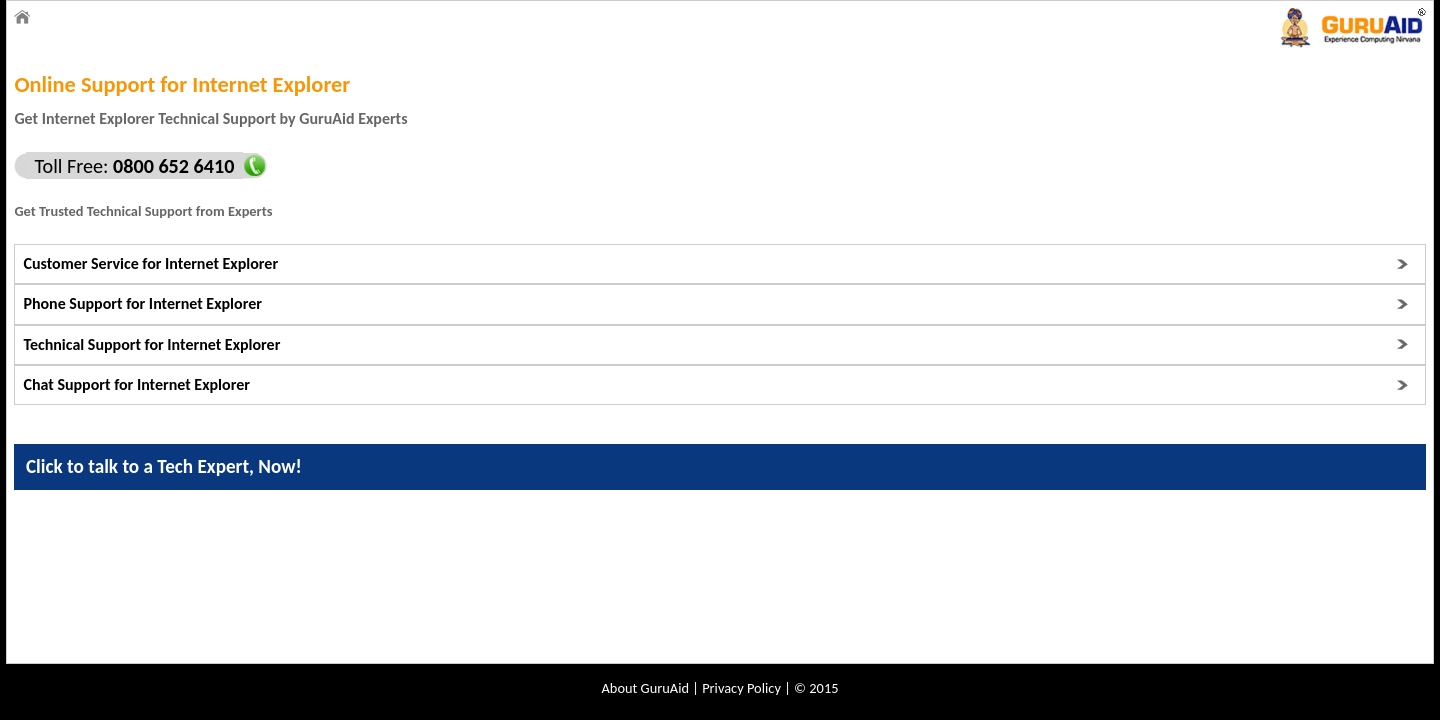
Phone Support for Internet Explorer (142, 303)
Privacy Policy (741, 688)
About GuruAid (646, 688)
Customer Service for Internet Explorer (150, 263)
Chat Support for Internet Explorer (136, 384)
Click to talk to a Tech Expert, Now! (164, 466)
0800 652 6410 (171, 166)
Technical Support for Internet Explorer (151, 344)
